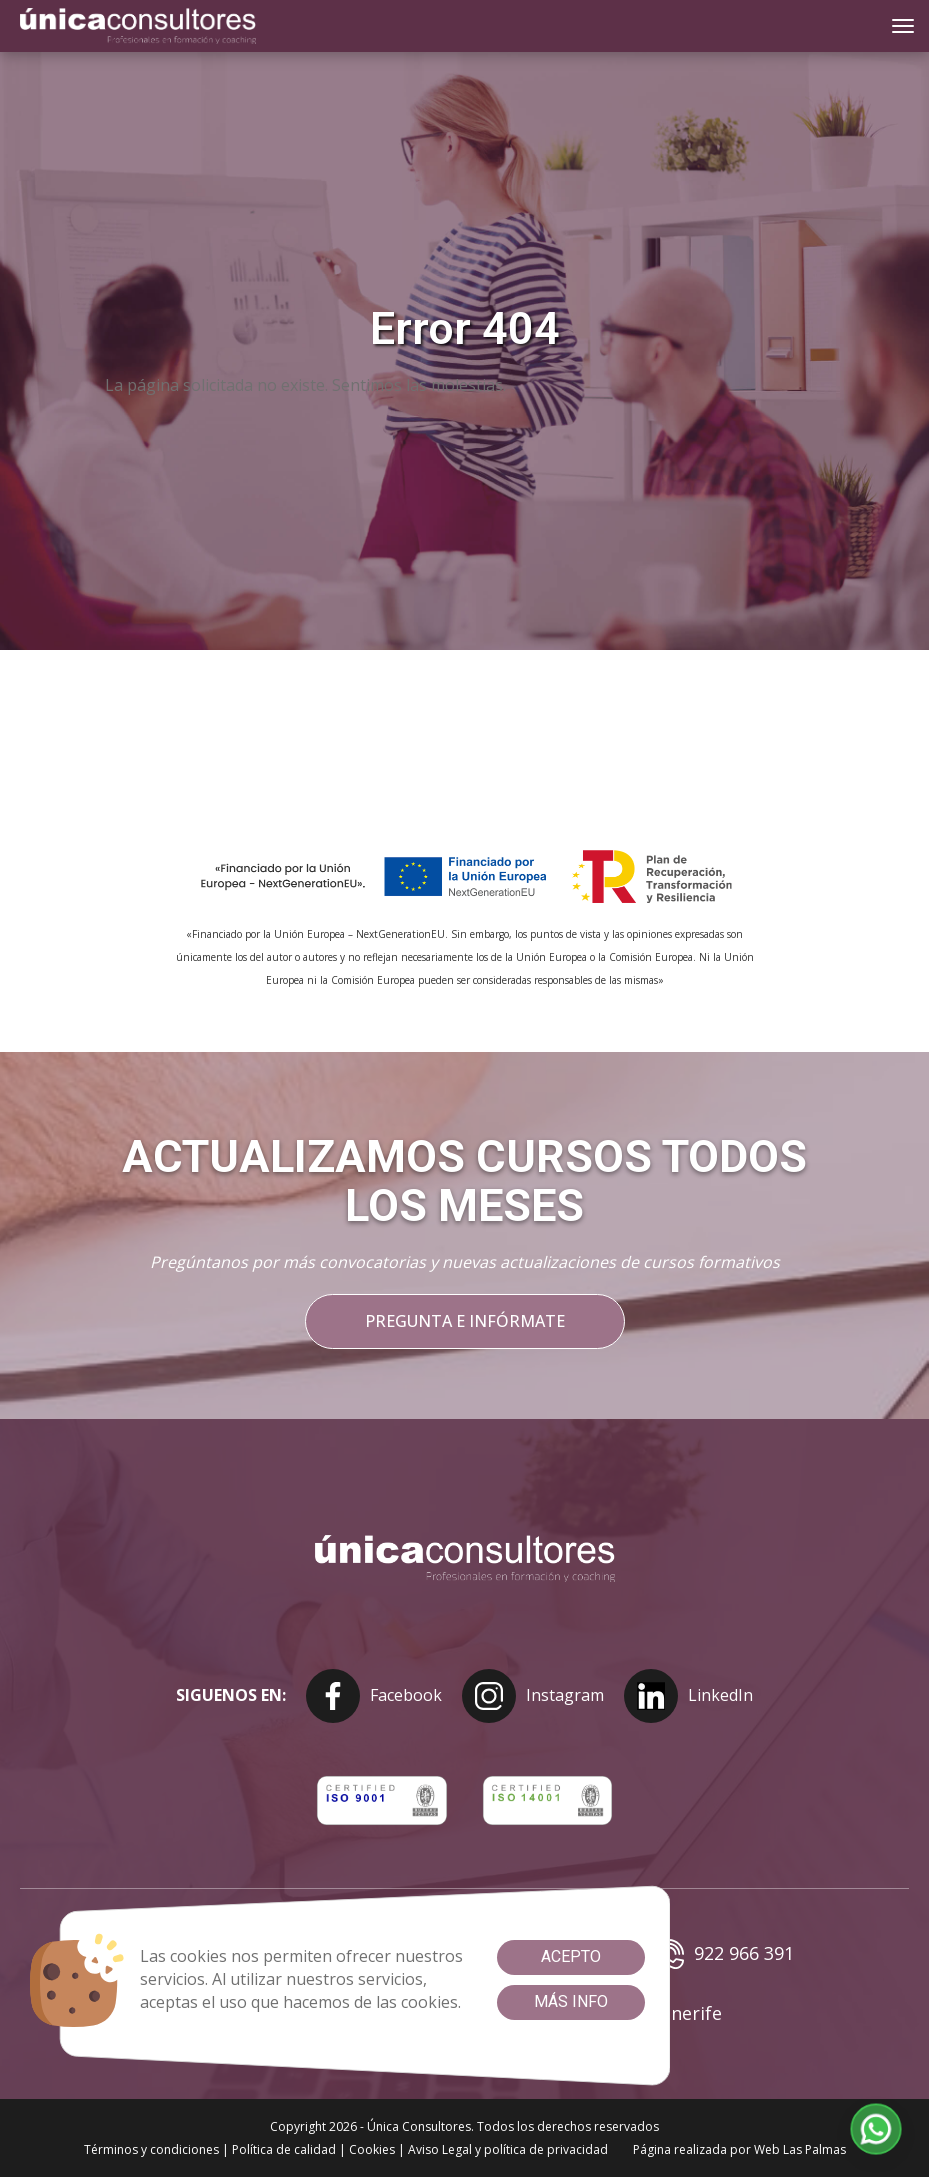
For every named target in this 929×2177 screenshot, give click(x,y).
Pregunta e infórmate (465, 1321)
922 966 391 (724, 1954)
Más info (571, 2001)
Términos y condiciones (151, 2149)
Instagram (533, 1696)
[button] (876, 2129)
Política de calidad (284, 2149)
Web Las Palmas (800, 2149)
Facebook (374, 1696)
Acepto (571, 1956)
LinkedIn (688, 1696)
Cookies (372, 2149)
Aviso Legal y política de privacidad (508, 2149)
